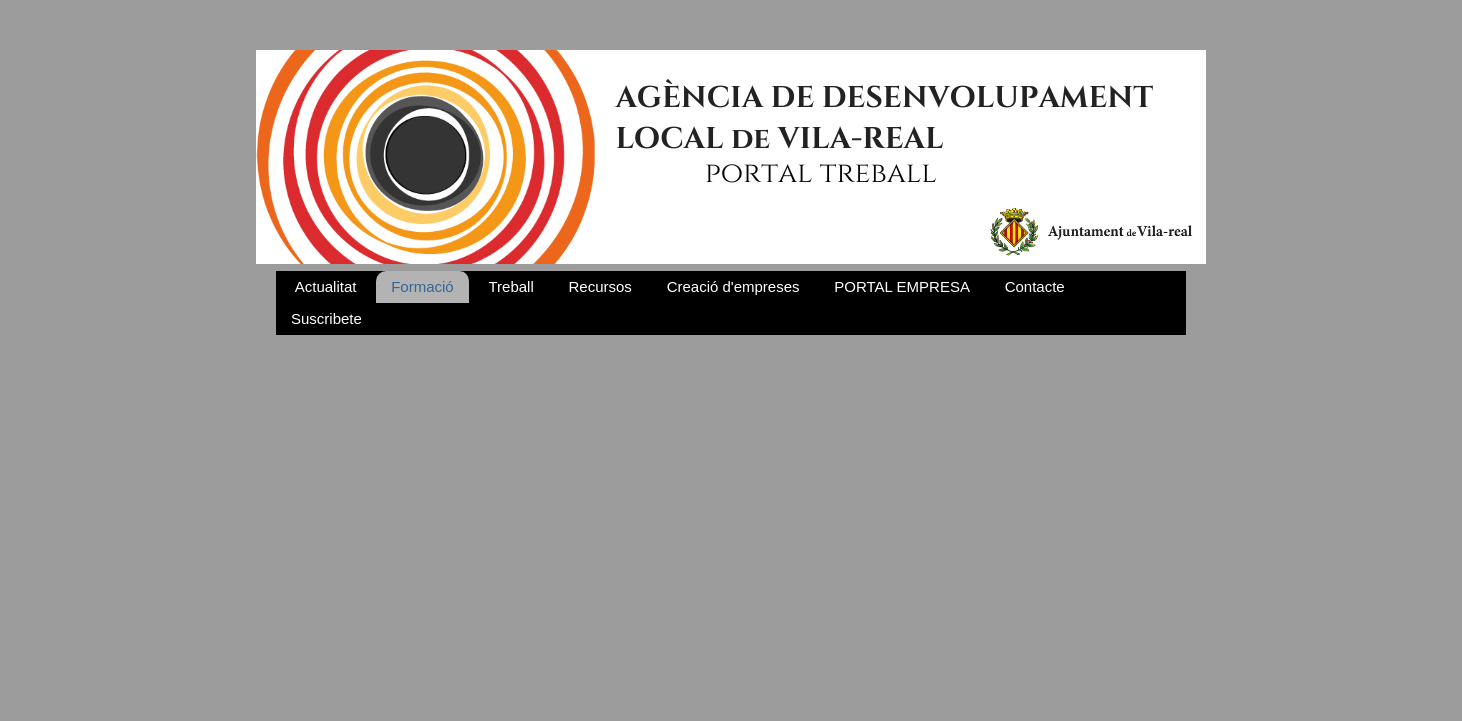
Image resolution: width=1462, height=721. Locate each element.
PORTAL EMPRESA (902, 286)
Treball (510, 286)
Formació (422, 286)
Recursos (600, 286)
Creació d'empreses (733, 286)
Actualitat (326, 286)
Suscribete (326, 318)
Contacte (1035, 286)
